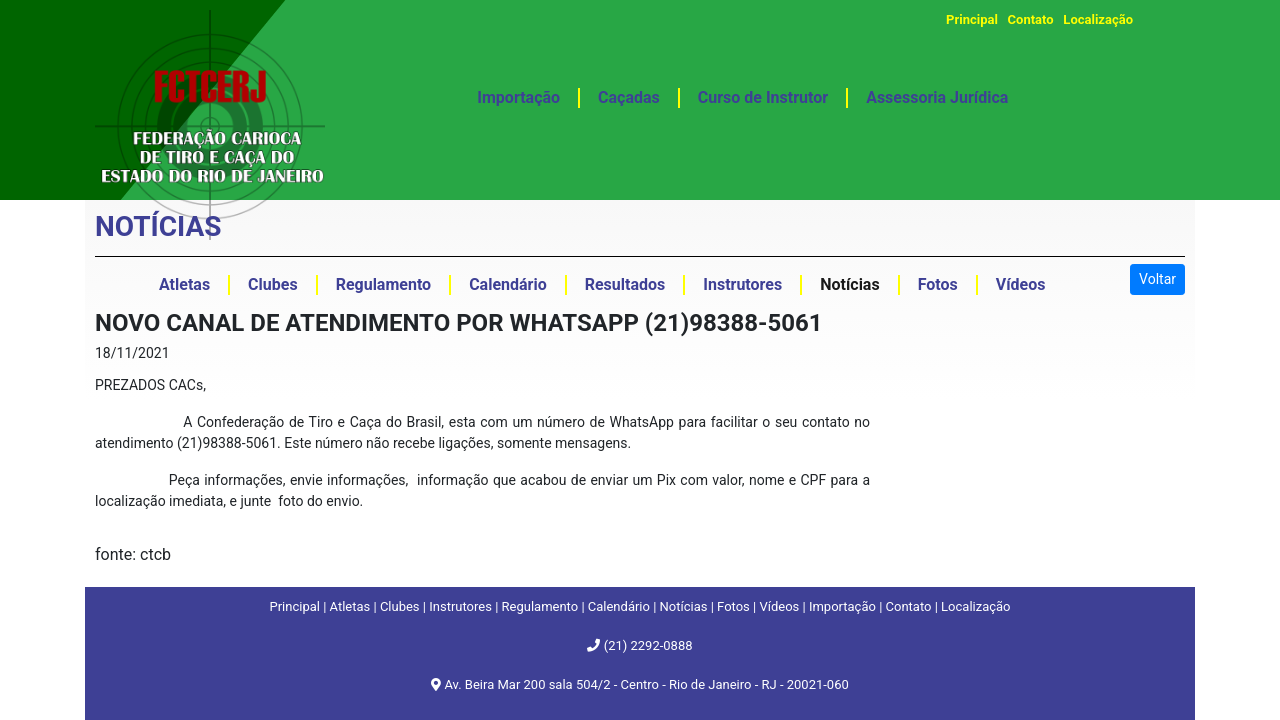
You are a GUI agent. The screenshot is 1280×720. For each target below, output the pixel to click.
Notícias (684, 606)
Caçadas (629, 97)
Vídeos (779, 606)
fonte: (117, 554)
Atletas (350, 606)
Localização (1098, 19)
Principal (972, 19)
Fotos (733, 606)
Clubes (400, 606)
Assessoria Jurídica (937, 97)
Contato (1031, 19)
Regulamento (540, 606)
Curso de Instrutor (763, 97)
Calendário (619, 606)
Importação (518, 97)
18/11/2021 (132, 353)
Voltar (1157, 279)
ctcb (155, 554)
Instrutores (460, 606)
